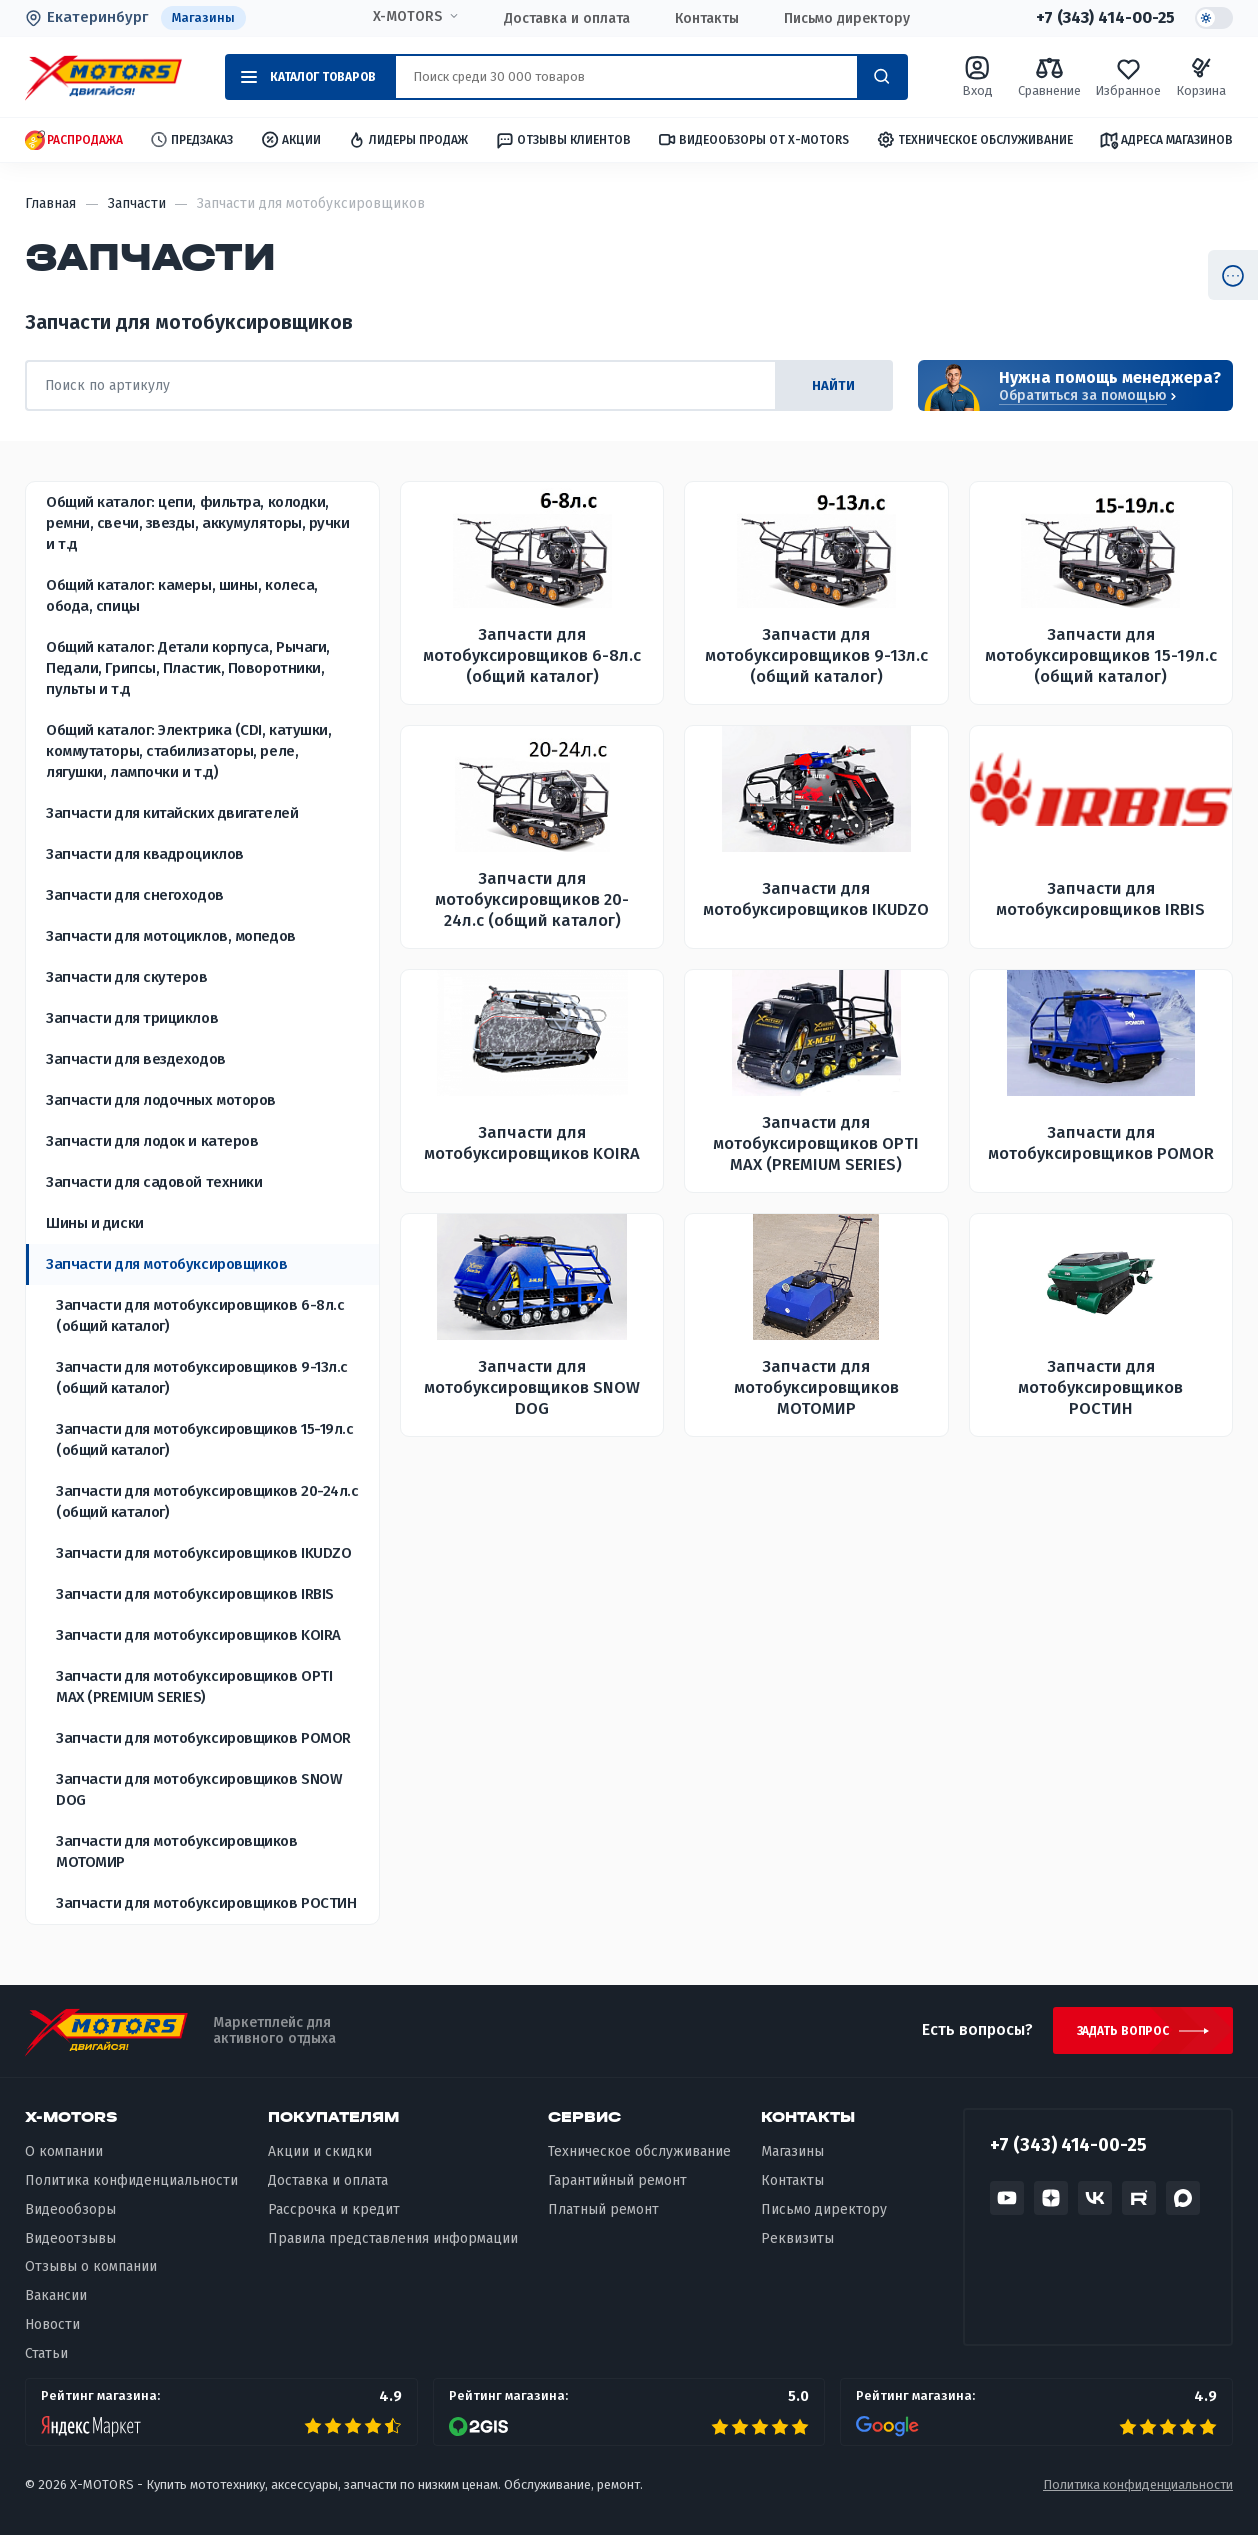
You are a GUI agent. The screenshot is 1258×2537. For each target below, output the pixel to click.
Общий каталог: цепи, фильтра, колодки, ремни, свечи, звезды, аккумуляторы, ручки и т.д (198, 523)
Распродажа (74, 140)
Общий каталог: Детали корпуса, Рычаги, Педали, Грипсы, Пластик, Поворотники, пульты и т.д (188, 668)
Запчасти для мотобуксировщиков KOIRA (198, 1635)
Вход (977, 76)
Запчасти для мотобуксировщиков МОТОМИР (177, 1851)
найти (832, 385)
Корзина (1201, 76)
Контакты (704, 18)
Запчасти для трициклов (132, 1018)
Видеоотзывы (70, 2239)
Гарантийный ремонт (617, 2182)
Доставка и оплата (564, 18)
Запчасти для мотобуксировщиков (167, 1264)
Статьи (46, 2355)
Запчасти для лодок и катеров (152, 1141)
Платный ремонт (603, 2210)
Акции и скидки (320, 2153)
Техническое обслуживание (974, 140)
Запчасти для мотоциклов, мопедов (171, 936)
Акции (290, 140)
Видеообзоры (70, 2210)
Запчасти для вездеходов (136, 1059)
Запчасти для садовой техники (154, 1182)
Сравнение (1049, 76)
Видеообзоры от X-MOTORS (753, 140)
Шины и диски (95, 1223)
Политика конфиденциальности (131, 2182)
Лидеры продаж (407, 140)
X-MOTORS (404, 17)
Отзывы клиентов (563, 140)
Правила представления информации (393, 2239)
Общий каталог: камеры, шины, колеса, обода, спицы (182, 595)
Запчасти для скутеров (127, 977)
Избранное (1128, 76)
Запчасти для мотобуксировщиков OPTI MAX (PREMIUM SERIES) (194, 1686)
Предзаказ (191, 140)
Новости (52, 2326)
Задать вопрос (1121, 2032)
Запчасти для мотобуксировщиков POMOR (203, 1738)
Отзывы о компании (91, 2268)
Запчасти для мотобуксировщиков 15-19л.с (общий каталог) (204, 1439)
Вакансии (56, 2297)
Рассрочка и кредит (334, 2210)
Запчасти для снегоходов (135, 895)
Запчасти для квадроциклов (145, 854)
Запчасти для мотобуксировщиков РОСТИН (206, 1903)
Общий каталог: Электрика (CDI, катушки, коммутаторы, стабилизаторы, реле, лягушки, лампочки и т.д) (188, 751)
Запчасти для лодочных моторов (161, 1100)
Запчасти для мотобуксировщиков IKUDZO (203, 1553)
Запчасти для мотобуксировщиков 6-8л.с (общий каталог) (200, 1315)
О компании (64, 2153)
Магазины (204, 17)
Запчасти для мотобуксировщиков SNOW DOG (199, 1789)
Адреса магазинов (1166, 140)
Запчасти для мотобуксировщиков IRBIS (195, 1594)
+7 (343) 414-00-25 (1102, 18)
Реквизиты (797, 2239)
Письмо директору (844, 18)
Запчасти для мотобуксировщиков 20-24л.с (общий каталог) (207, 1501)
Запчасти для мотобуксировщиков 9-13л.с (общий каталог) (202, 1377)
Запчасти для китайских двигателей (172, 813)
